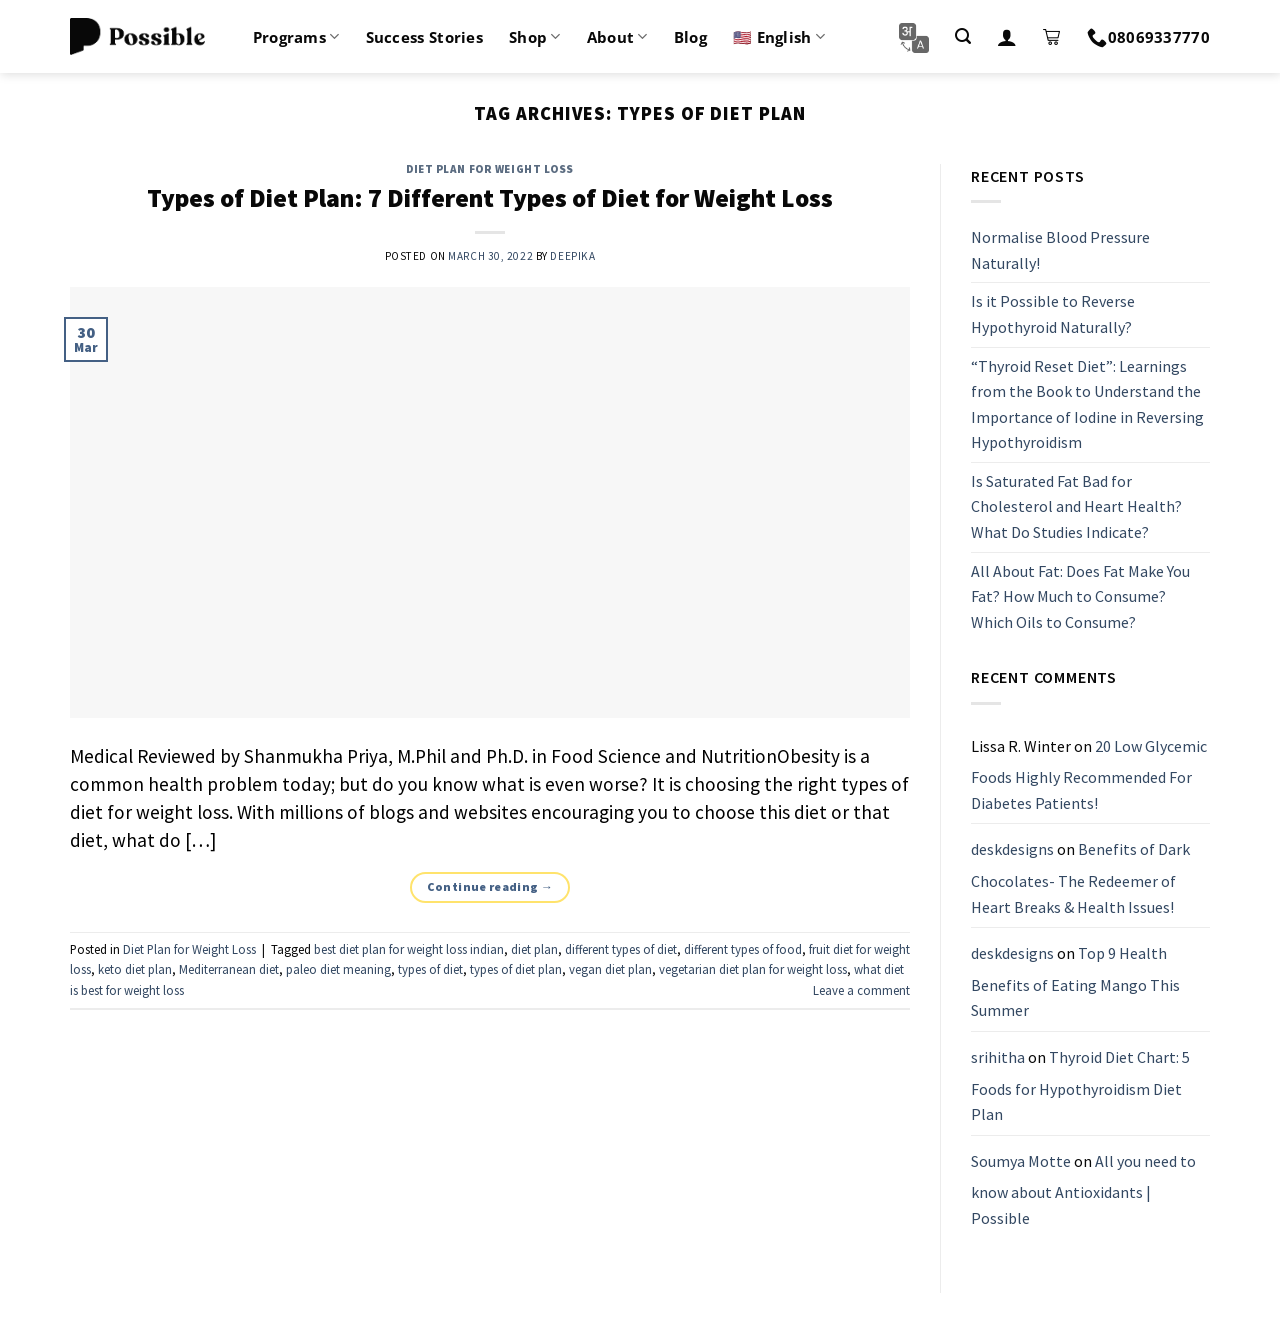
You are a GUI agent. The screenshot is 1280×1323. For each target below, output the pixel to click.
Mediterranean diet (229, 969)
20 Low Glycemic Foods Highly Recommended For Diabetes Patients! (1089, 774)
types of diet (430, 969)
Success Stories (425, 37)
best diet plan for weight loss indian (409, 949)
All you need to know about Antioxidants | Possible (1083, 1189)
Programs (296, 37)
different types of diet (621, 949)
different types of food (743, 949)
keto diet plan (135, 969)
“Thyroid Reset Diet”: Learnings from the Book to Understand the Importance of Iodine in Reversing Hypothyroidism (1087, 404)
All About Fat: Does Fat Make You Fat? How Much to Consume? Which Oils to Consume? (1080, 596)
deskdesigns (1012, 850)
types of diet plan (516, 969)
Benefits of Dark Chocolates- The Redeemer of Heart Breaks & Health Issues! (1080, 878)
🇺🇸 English (779, 37)
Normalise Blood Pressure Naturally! (1060, 250)
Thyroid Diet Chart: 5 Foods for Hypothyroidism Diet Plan (1080, 1085)
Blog (690, 37)
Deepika (572, 256)
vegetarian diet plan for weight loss (753, 969)
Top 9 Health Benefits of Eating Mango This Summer (1075, 981)
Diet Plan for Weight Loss (490, 169)
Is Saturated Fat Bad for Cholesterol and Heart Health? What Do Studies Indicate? (1076, 506)
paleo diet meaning (338, 969)
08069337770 (1148, 37)
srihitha (998, 1057)
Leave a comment (861, 990)
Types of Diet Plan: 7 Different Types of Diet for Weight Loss (490, 198)
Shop (535, 37)
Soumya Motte (1021, 1161)
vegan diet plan (610, 969)
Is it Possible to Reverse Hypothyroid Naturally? (1053, 315)
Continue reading (490, 886)
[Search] (963, 36)
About (617, 37)
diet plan (534, 949)
